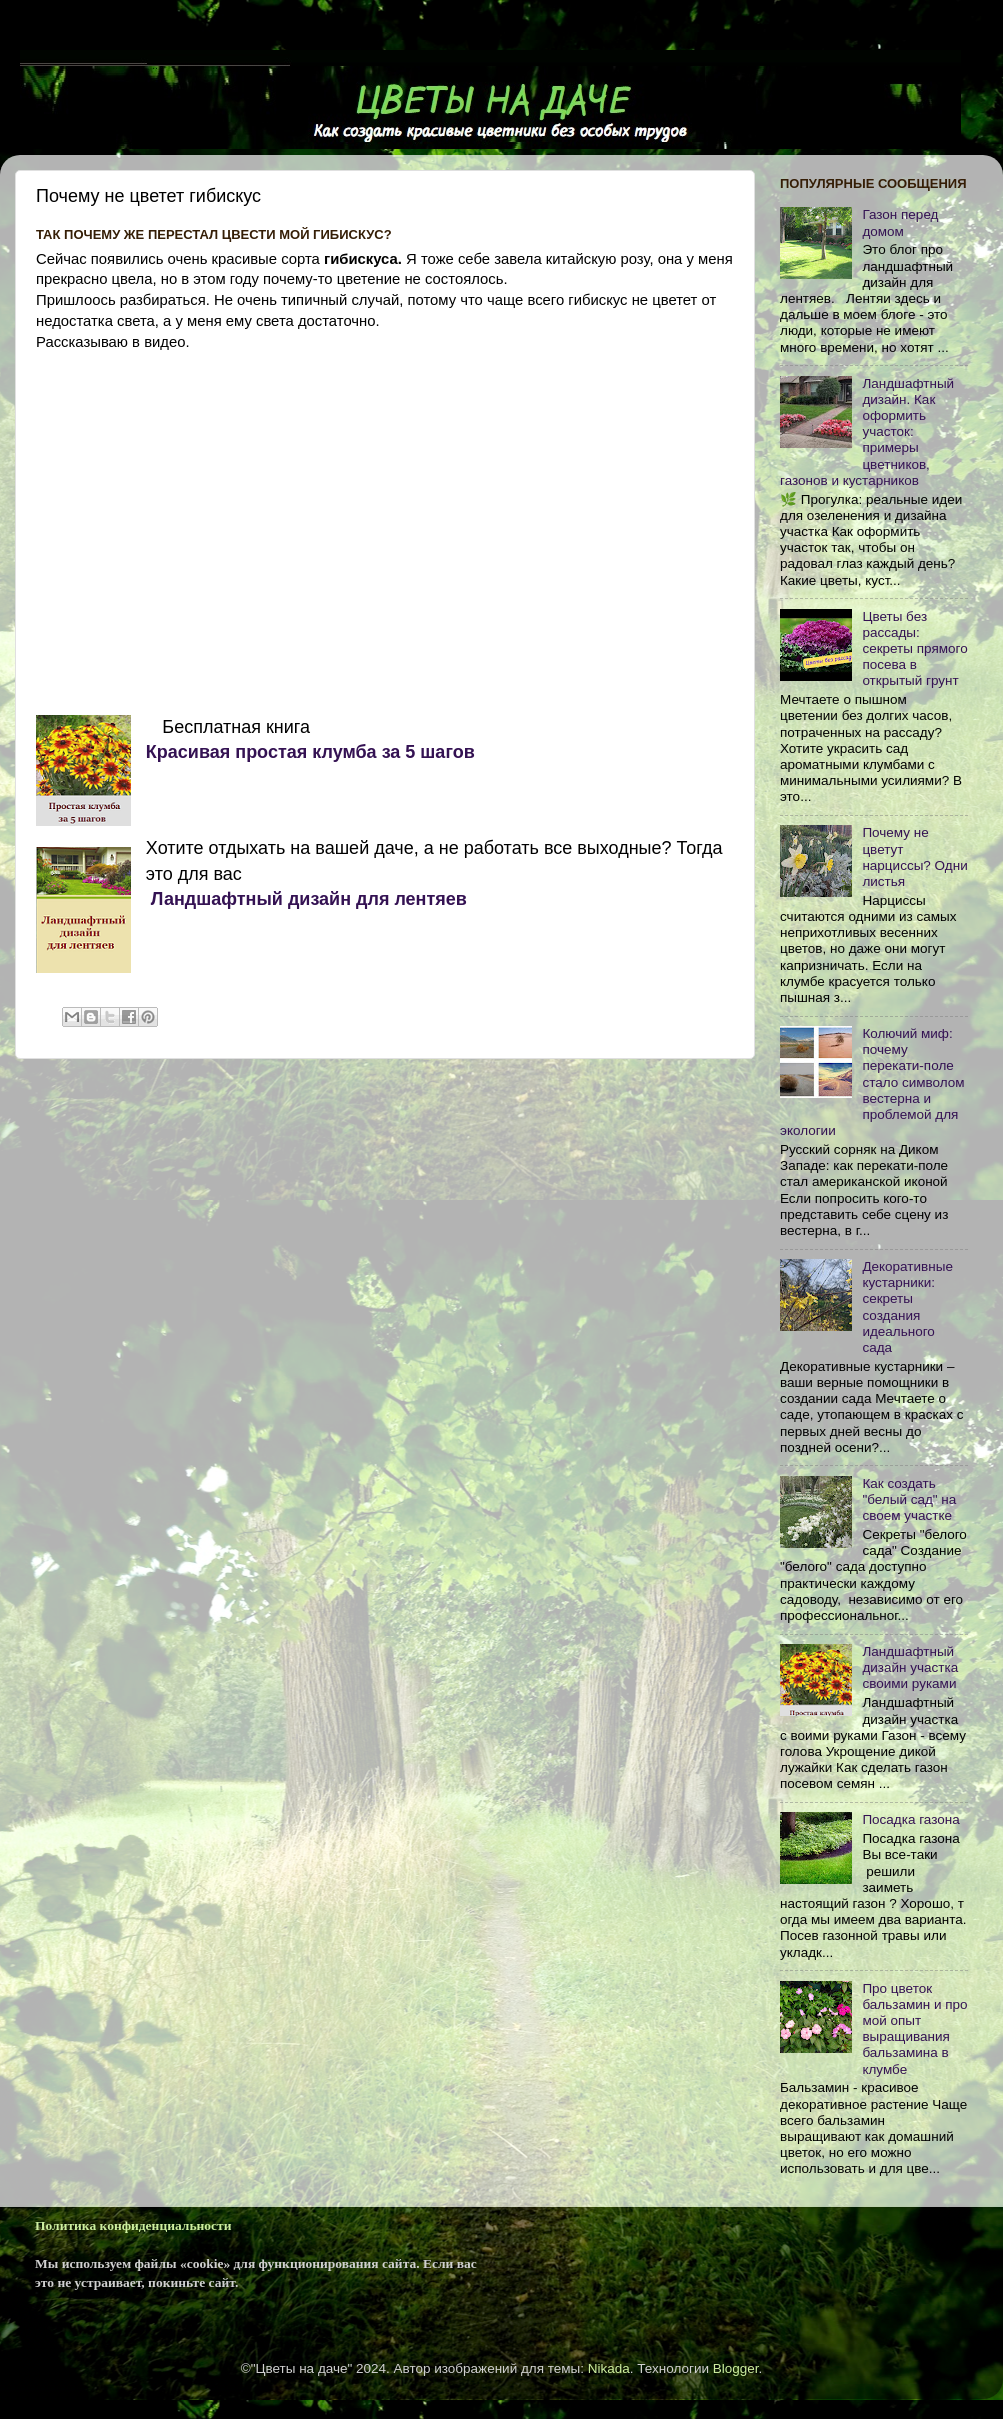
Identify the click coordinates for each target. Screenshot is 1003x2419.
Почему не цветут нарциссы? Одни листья (914, 857)
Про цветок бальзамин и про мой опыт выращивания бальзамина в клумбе (914, 2029)
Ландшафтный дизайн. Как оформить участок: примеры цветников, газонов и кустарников (867, 432)
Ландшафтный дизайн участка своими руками (910, 1667)
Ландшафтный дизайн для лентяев (306, 899)
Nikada (609, 2368)
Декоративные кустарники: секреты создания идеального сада (907, 1307)
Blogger (736, 2368)
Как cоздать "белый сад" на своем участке (909, 1499)
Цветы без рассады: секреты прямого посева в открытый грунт (914, 649)
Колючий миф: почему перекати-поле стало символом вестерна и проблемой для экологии (872, 1082)
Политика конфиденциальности (133, 2225)
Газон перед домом (900, 222)
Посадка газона (910, 1819)
